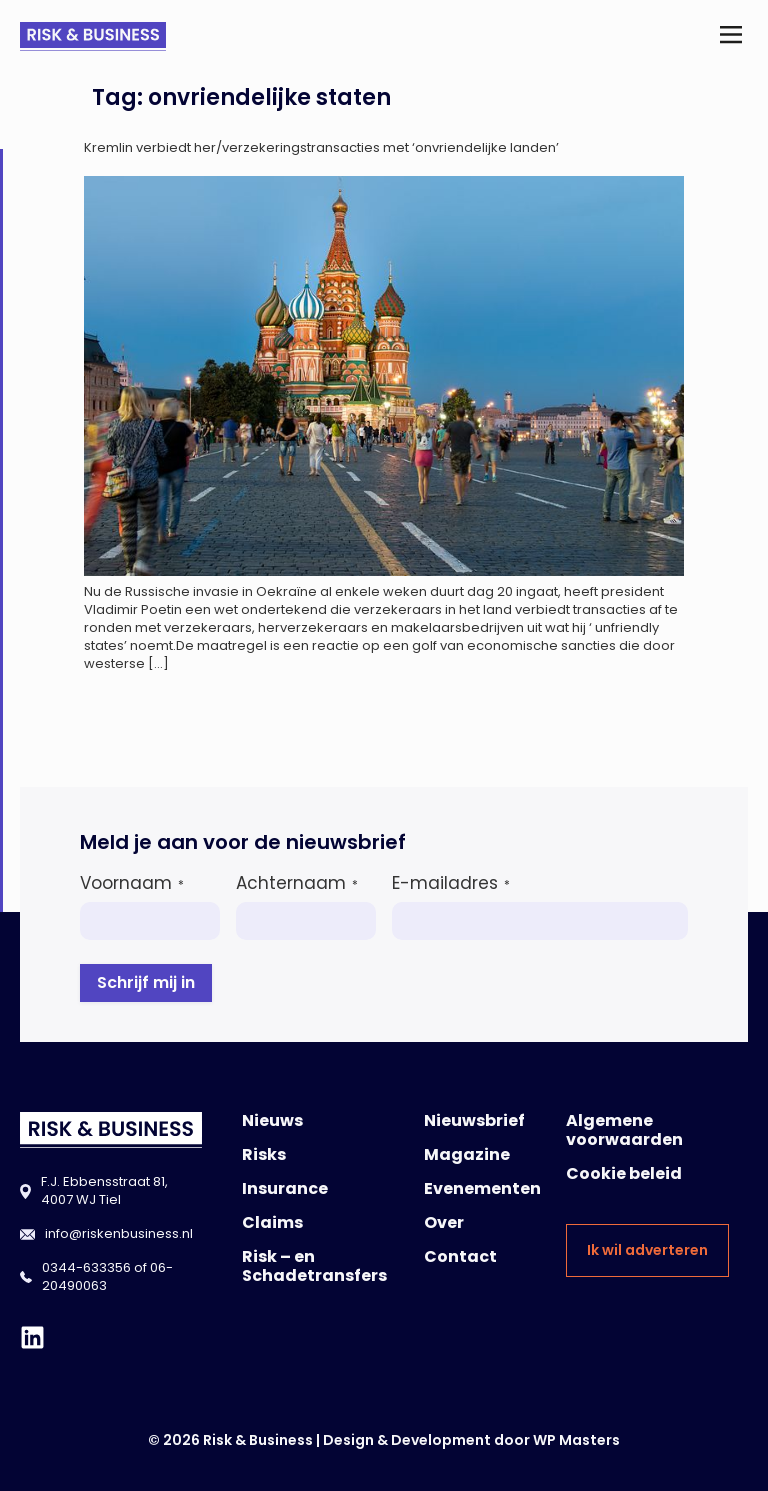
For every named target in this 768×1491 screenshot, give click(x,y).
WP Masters (576, 1440)
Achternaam (297, 883)
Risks (264, 1154)
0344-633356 (86, 1267)
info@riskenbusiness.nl (119, 1233)
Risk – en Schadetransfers (314, 1266)
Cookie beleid (624, 1173)
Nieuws (272, 1120)
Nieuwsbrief (474, 1120)
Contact (460, 1256)
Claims (272, 1222)
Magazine (467, 1154)
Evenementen (482, 1188)
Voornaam (132, 883)
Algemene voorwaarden (624, 1130)
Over (444, 1222)
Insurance (285, 1188)
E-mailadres (451, 883)
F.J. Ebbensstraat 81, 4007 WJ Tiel (104, 1190)
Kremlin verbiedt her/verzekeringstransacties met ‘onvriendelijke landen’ (321, 147)
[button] (731, 36)
